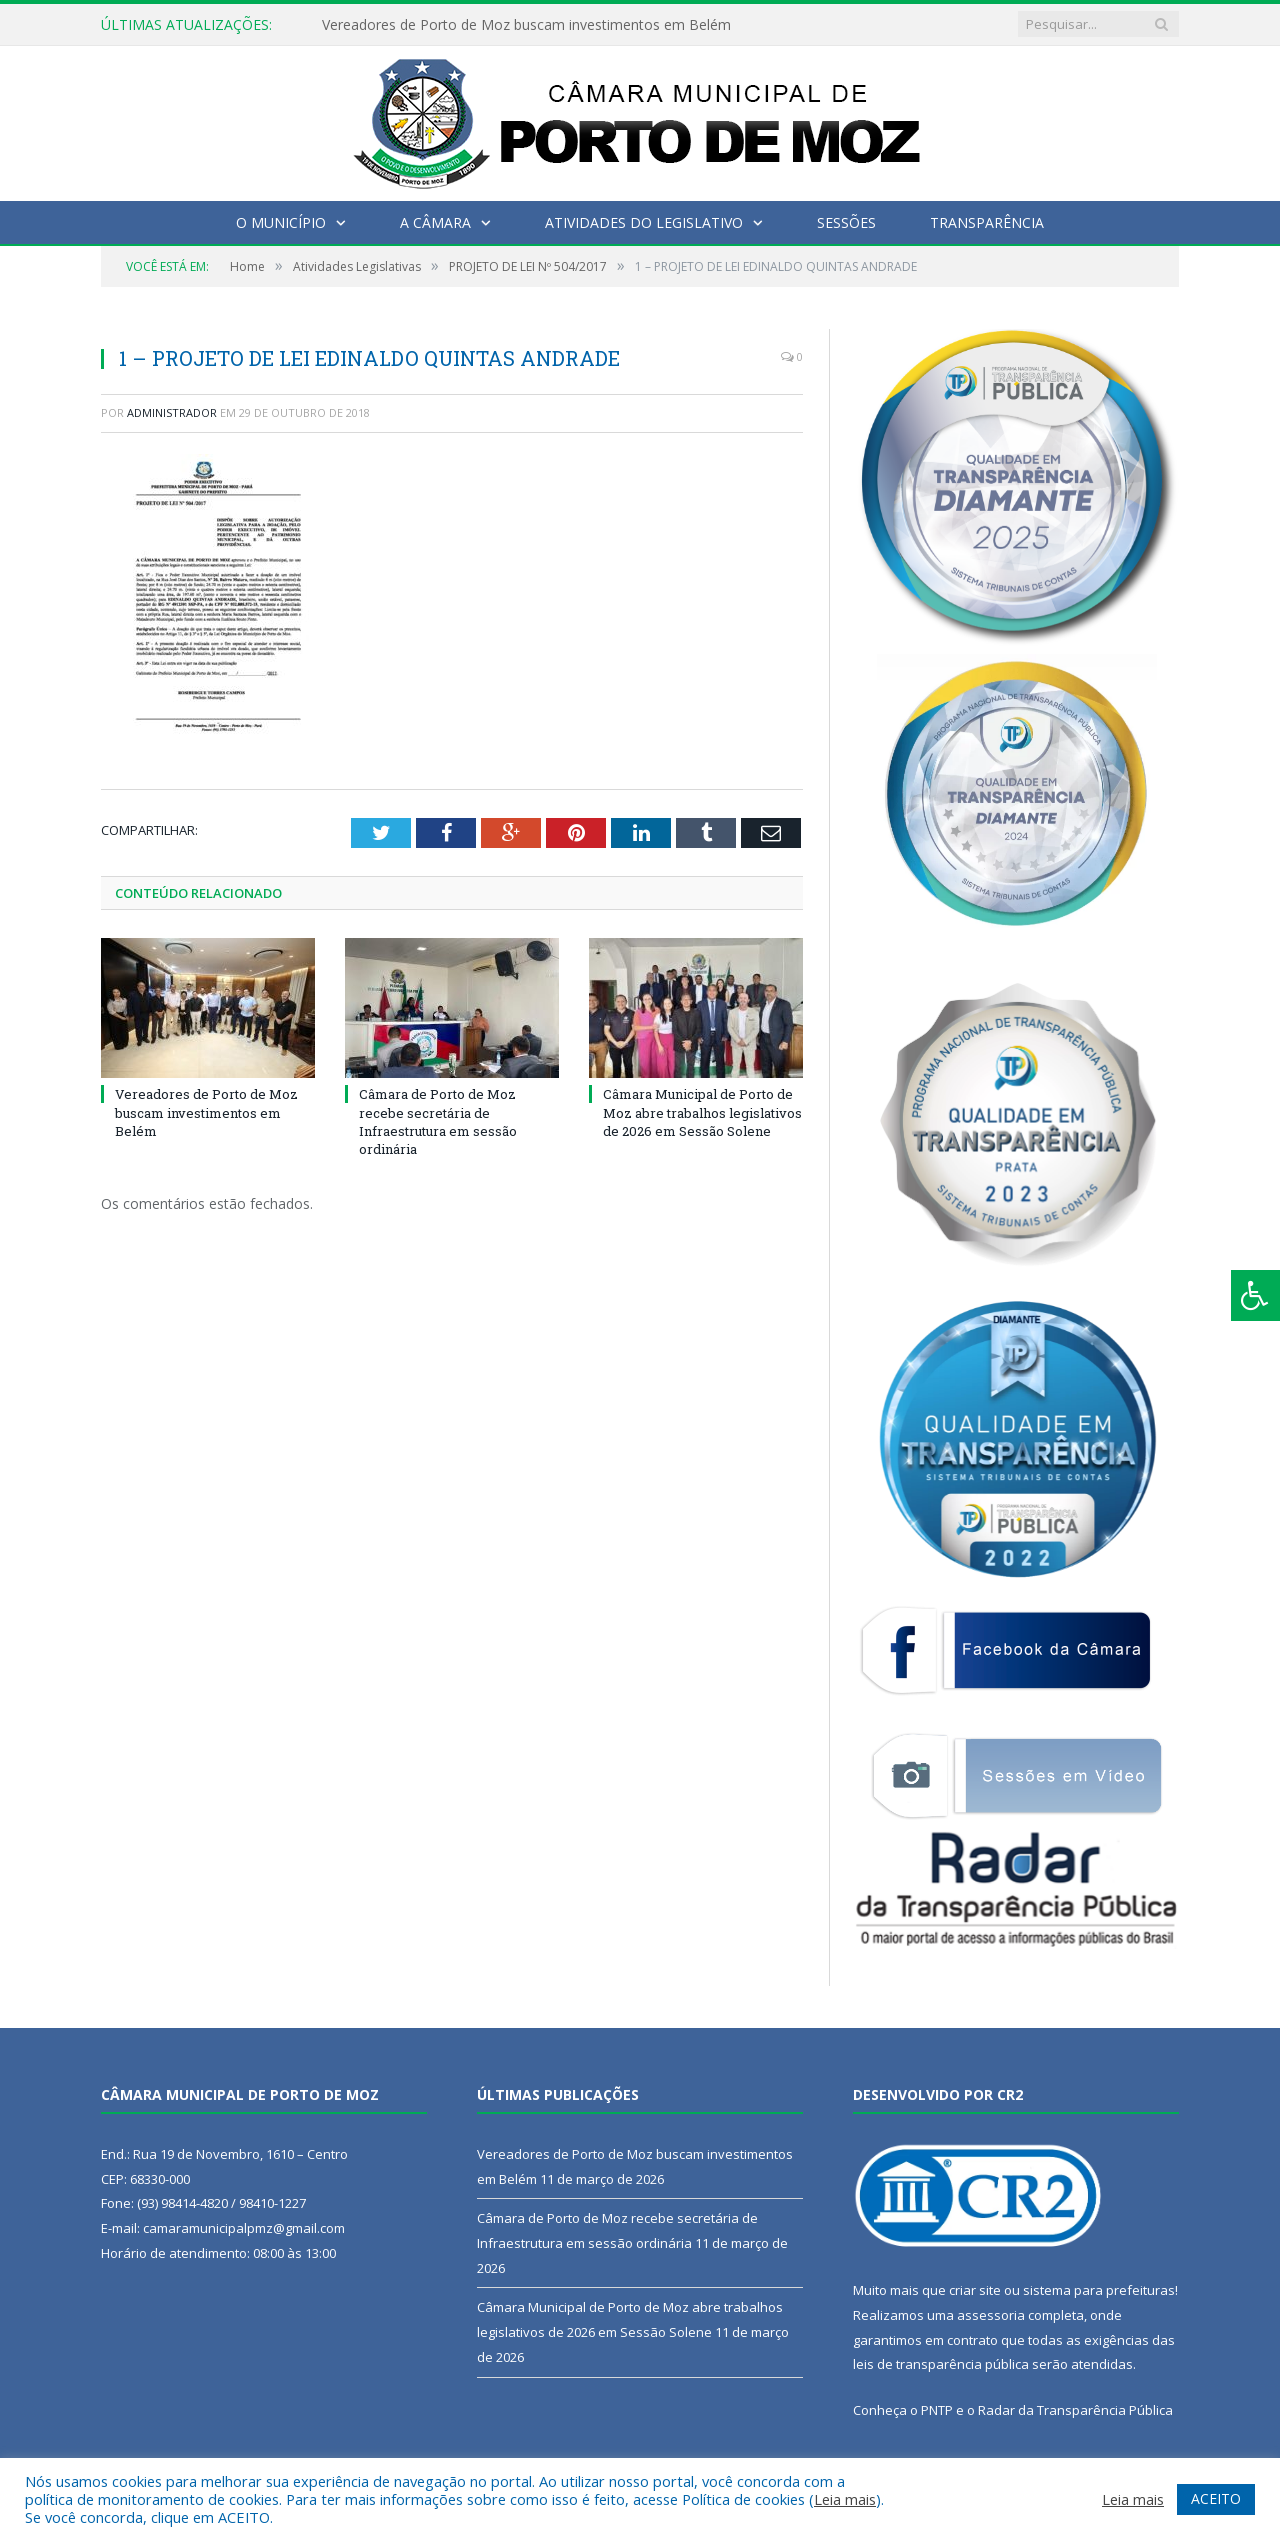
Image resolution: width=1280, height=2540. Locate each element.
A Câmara (435, 222)
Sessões (846, 222)
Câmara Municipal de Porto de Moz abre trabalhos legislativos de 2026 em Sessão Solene (702, 1112)
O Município (281, 222)
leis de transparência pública (941, 2364)
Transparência (987, 222)
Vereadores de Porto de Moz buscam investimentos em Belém (526, 25)
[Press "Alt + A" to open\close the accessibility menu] (1255, 1295)
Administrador (172, 412)
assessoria (991, 2315)
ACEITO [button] (1216, 2498)
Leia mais (845, 2499)
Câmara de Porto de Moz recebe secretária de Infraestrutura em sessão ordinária (438, 1121)
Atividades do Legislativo (644, 222)
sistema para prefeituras (1099, 2290)
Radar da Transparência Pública (1075, 2410)
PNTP (937, 2410)
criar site (975, 2290)
